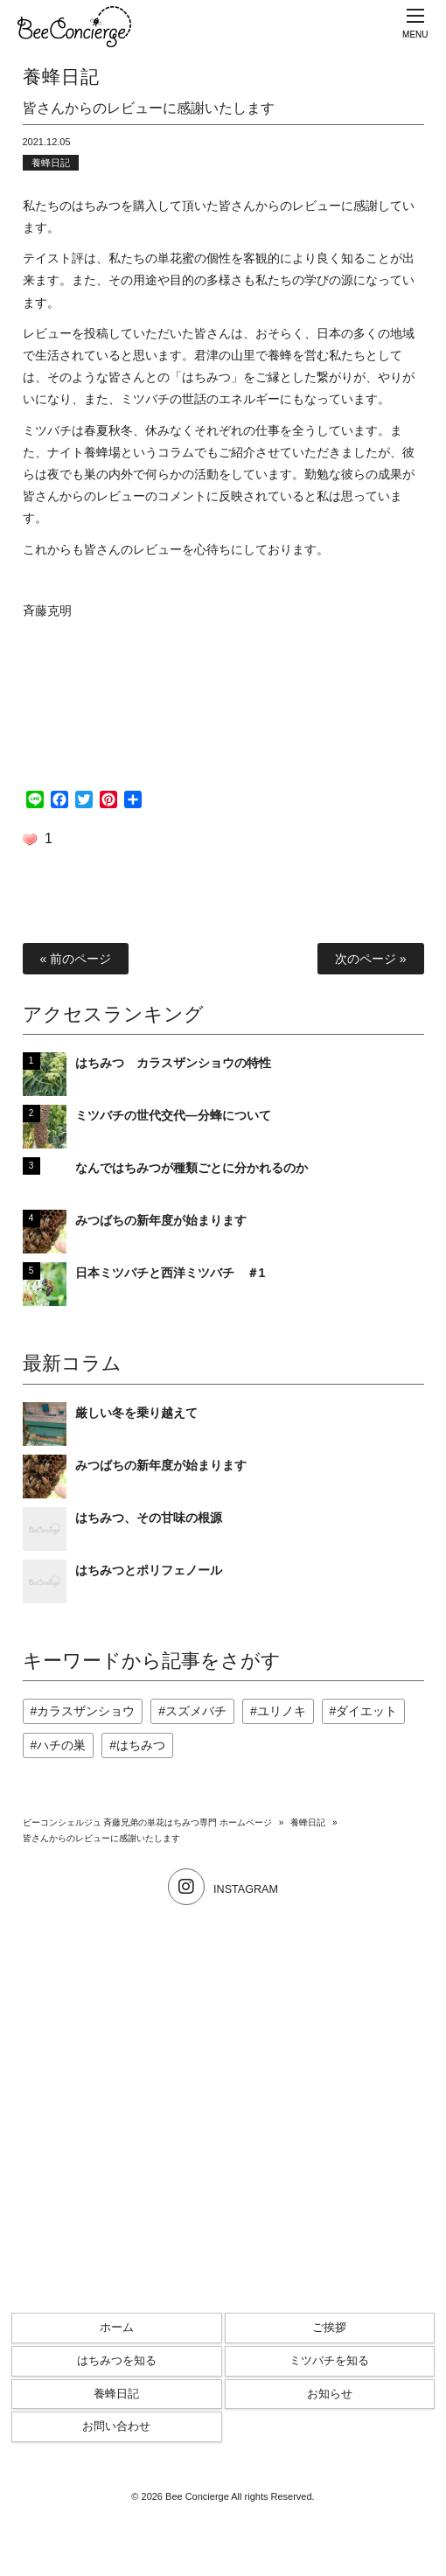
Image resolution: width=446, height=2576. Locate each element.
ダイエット (366, 1711)
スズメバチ (195, 1711)
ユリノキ (281, 1711)
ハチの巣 (61, 1745)
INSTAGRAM (223, 1889)
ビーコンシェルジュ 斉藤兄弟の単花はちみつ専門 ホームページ (148, 1822)
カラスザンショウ (86, 1711)
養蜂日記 (50, 162)
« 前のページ (76, 959)
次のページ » (371, 959)
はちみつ (140, 1745)
